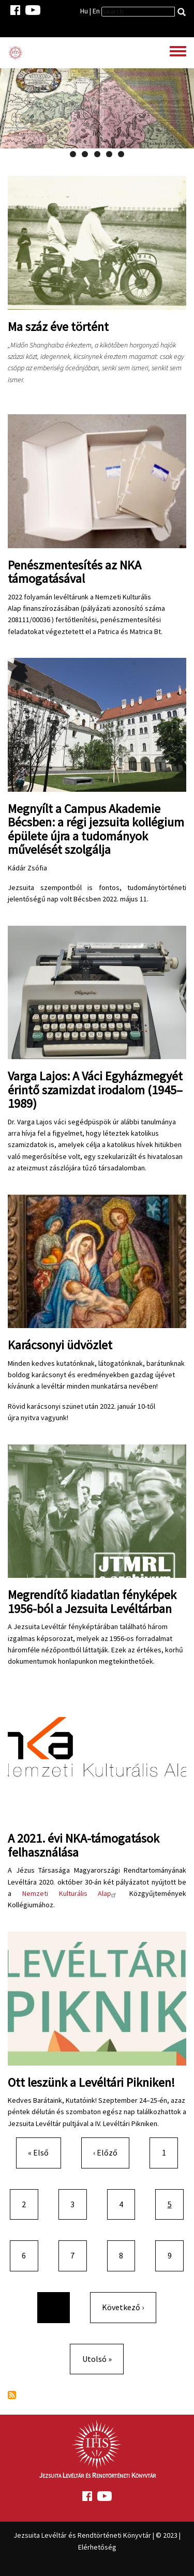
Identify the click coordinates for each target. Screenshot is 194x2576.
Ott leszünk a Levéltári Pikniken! (91, 2082)
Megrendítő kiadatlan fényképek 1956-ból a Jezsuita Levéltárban (92, 1601)
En (96, 11)
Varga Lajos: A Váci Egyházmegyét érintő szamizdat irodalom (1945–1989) (95, 1089)
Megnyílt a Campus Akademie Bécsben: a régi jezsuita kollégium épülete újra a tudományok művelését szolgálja (96, 829)
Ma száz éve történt (58, 327)
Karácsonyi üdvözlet (60, 1345)
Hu (84, 11)
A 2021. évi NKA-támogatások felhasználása (83, 1845)
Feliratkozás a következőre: (12, 2395)
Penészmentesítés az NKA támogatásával (74, 571)
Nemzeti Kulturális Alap (70, 1893)
